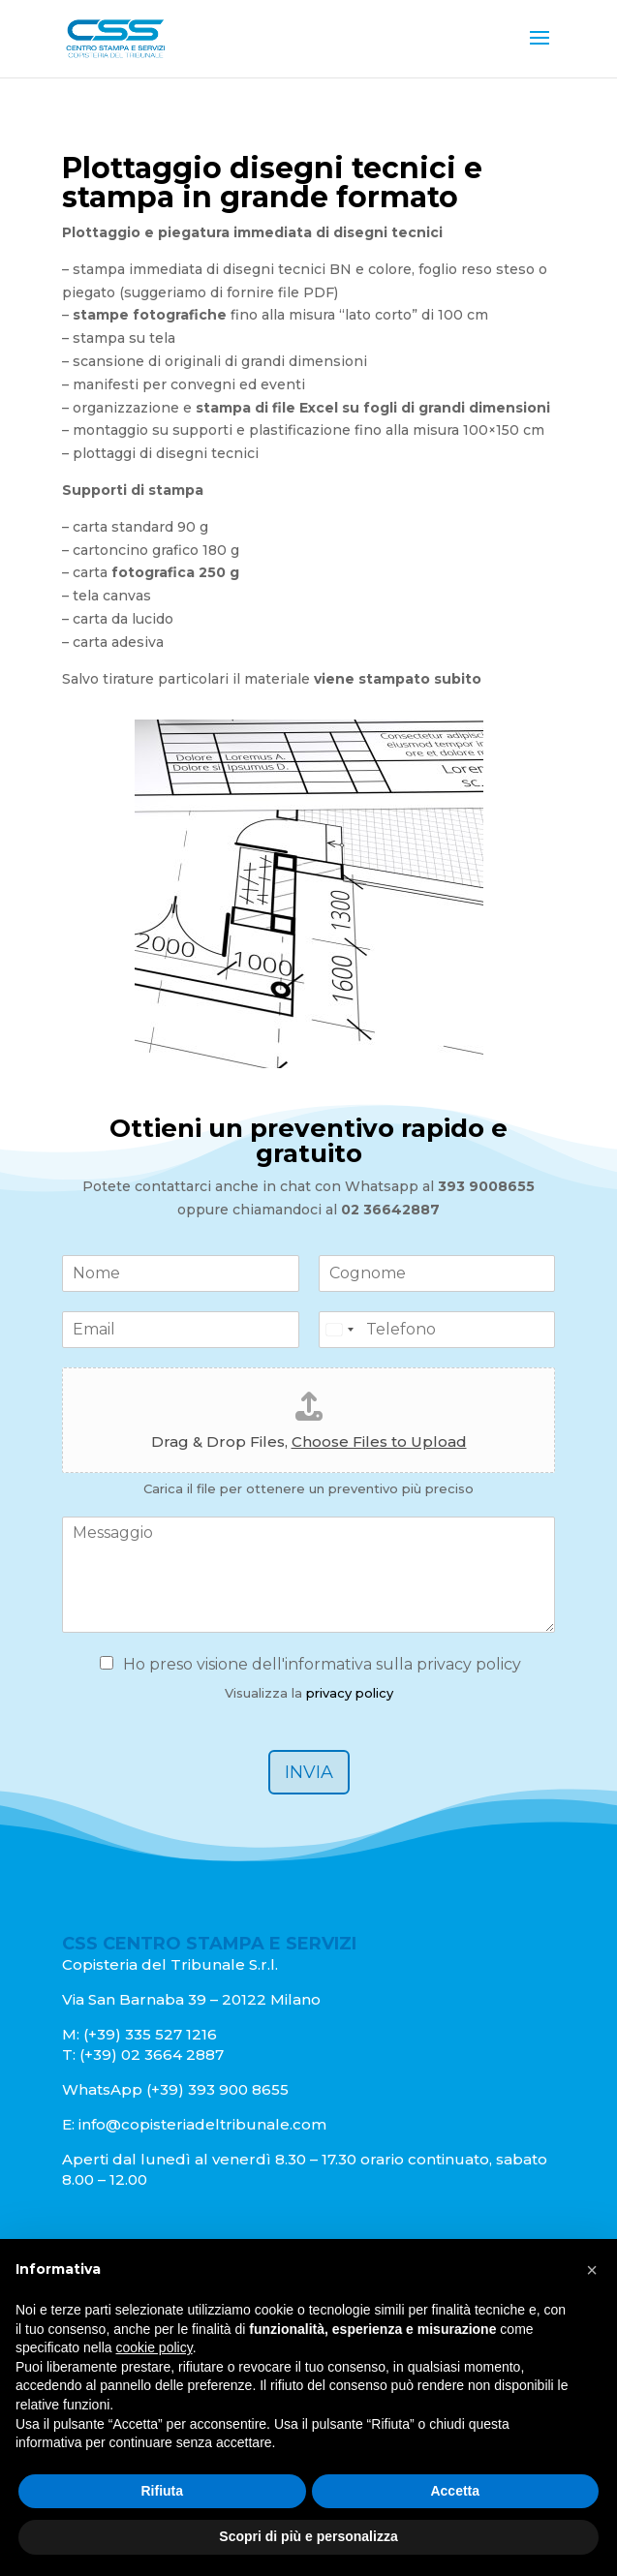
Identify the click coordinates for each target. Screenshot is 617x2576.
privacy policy (349, 1693)
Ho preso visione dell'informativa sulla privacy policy (322, 1664)
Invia (309, 1772)
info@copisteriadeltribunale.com (202, 2124)
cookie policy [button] (154, 2347)
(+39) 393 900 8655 (215, 2089)
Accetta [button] (454, 2491)
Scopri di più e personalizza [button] (308, 2536)
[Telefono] (437, 1329)
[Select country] (339, 1329)
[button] (591, 2269)
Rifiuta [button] (161, 2491)
